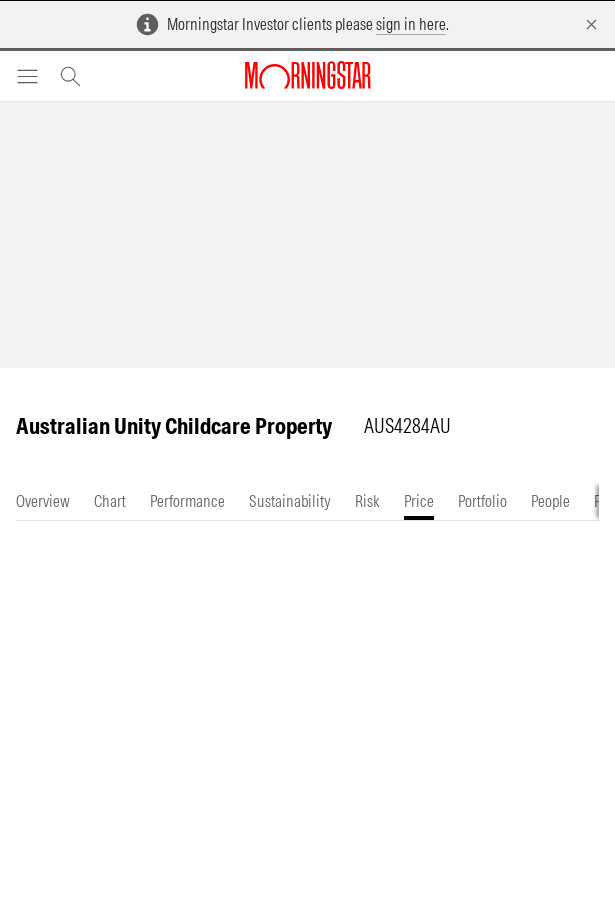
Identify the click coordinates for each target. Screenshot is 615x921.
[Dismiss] (591, 24)
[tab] (43, 501)
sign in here (411, 24)
